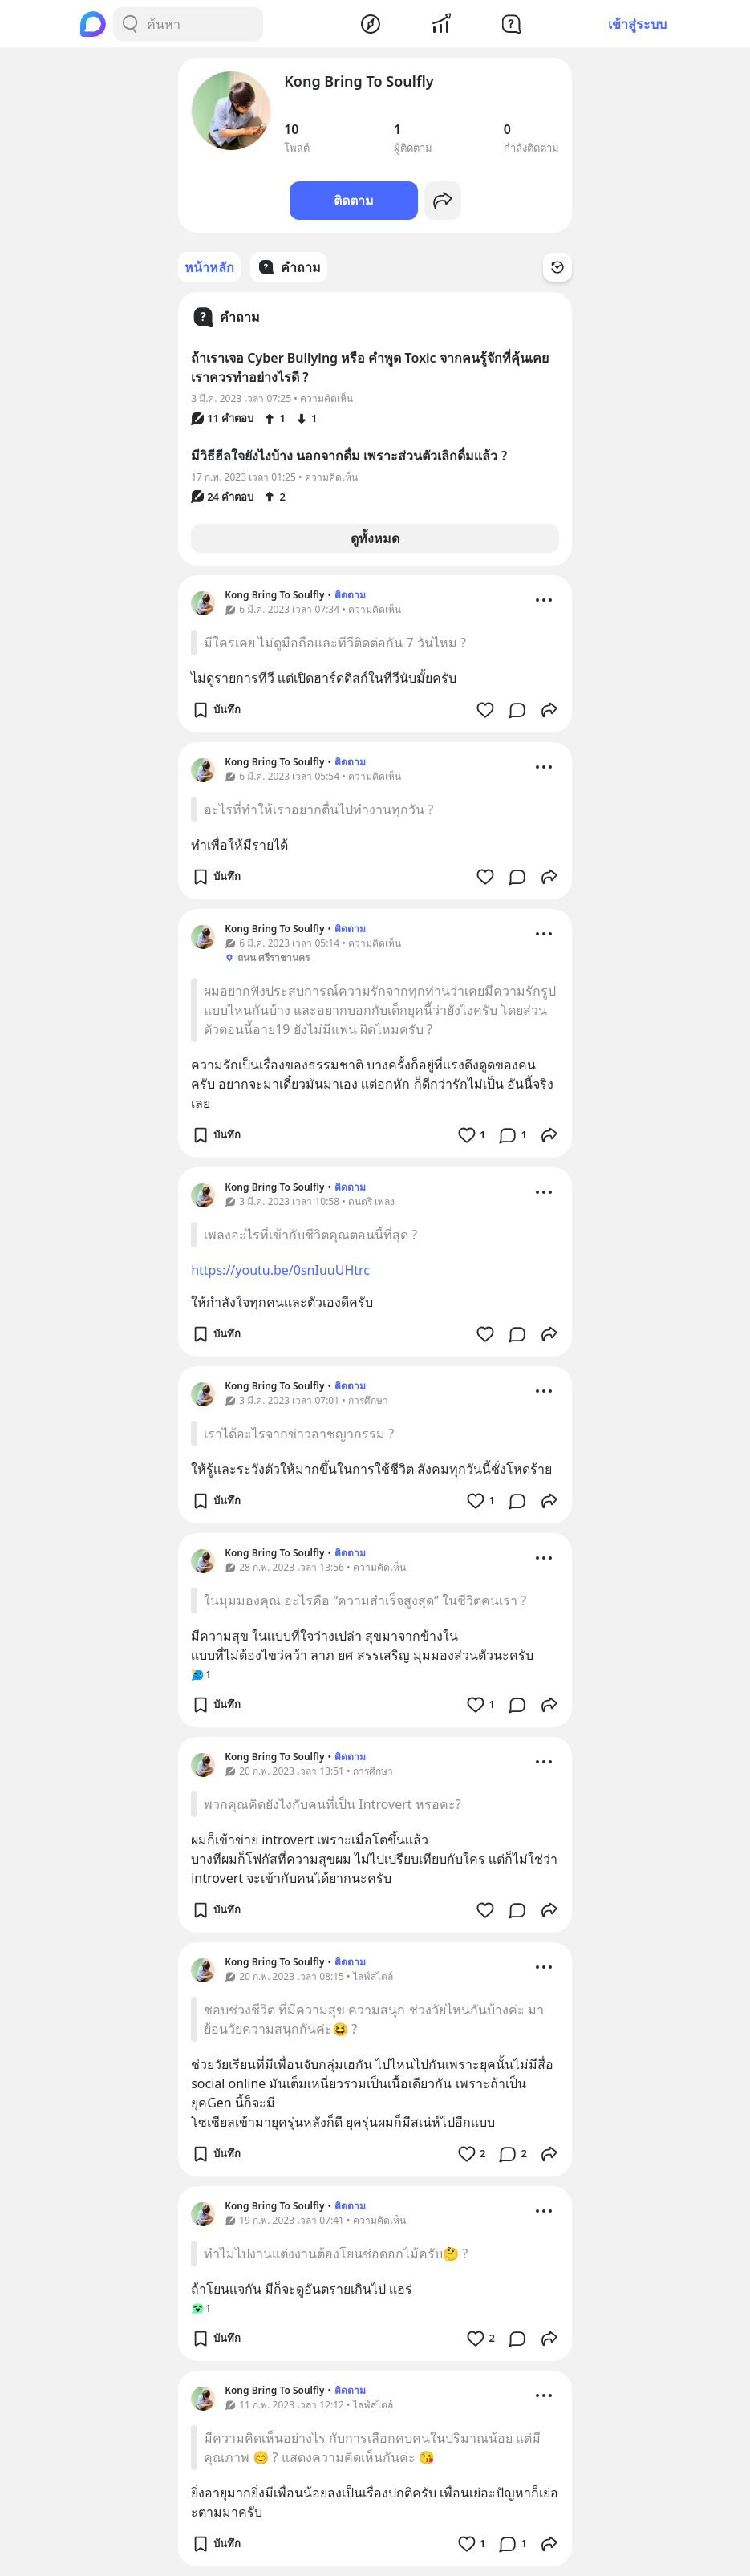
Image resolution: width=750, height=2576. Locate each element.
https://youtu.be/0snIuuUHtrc (280, 1270)
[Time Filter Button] (557, 267)
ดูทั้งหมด (375, 538)
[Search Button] (130, 24)
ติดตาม (354, 200)
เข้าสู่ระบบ (637, 24)
